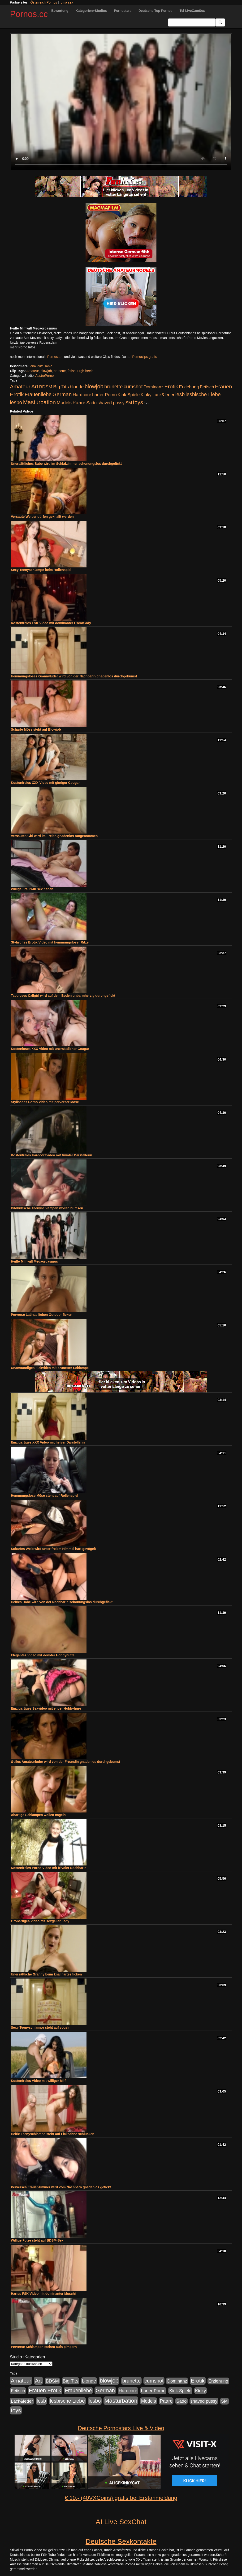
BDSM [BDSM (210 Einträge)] (45, 386)
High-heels (85, 371)
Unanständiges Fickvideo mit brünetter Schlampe (50, 1368)
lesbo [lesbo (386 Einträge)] (16, 402)
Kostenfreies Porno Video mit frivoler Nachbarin (48, 1868)
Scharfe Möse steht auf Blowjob (36, 729)
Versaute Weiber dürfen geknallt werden (42, 516)
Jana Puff (36, 366)
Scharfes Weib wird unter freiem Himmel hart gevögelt (53, 1549)
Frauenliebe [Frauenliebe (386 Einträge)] (38, 394)
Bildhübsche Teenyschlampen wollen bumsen (47, 1208)
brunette (60, 371)
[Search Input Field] (192, 22)
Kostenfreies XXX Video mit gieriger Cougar (45, 783)
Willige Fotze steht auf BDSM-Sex (37, 2240)
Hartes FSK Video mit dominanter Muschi (43, 2293)
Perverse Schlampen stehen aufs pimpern (44, 2347)
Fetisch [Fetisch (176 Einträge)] (207, 386)
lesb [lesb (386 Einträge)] (180, 394)
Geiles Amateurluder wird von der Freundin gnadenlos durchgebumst (65, 1762)
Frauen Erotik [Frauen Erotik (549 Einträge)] (45, 2390)
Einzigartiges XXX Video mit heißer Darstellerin (48, 1442)
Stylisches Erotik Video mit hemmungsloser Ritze (50, 942)
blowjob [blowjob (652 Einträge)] (94, 386)
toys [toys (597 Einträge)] (138, 402)
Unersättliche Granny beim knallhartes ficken (46, 1974)
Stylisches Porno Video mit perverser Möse (45, 1102)
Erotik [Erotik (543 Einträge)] (171, 386)
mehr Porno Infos (22, 347)
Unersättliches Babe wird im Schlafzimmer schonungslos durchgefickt (66, 463)
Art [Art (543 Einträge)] (34, 386)
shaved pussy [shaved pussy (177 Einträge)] (111, 402)
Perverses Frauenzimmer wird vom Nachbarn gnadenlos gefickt (61, 2187)
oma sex (67, 2)
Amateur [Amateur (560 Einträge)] (20, 386)
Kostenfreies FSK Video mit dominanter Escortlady (51, 623)
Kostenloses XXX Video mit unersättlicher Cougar (50, 1049)
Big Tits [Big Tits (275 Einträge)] (61, 386)
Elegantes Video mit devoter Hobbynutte (42, 1655)
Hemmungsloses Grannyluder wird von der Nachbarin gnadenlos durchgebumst (74, 676)
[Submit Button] (220, 22)
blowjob (46, 371)
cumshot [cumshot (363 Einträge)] (133, 387)
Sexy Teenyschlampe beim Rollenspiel (41, 570)
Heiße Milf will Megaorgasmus (34, 1261)
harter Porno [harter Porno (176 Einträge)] (104, 394)
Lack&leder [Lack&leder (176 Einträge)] (163, 394)
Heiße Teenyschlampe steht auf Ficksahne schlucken (52, 2134)
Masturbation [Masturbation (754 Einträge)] (39, 402)
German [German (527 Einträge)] (62, 394)
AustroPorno (44, 375)
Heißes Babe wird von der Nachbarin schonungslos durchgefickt (61, 1602)
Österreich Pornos (43, 2)
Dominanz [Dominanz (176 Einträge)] (153, 386)
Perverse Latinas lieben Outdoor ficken (41, 1315)
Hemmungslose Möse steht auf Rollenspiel (44, 1495)
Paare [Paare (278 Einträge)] (79, 402)
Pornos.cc (29, 14)
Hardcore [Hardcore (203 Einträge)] (82, 394)
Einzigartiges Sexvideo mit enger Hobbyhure (46, 1708)
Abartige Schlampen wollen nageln (38, 1815)
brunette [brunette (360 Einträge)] (113, 387)
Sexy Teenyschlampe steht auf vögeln (40, 2027)
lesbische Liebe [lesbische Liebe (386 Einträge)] (203, 394)
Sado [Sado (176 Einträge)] (91, 402)
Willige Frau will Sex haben (32, 889)
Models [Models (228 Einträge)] (64, 402)
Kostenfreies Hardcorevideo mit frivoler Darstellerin (51, 1155)
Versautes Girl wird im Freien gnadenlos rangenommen (54, 836)
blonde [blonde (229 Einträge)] (77, 386)
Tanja (48, 366)
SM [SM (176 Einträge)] (128, 402)
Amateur (32, 371)
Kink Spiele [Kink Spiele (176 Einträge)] (129, 394)
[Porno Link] (121, 186)
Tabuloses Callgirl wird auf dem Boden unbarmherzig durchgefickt (63, 995)
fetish (71, 371)
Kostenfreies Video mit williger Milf (38, 2081)
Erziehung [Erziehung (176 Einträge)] (189, 386)
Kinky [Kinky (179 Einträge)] (146, 394)
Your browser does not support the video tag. (121, 102)
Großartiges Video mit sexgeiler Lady (40, 1921)
